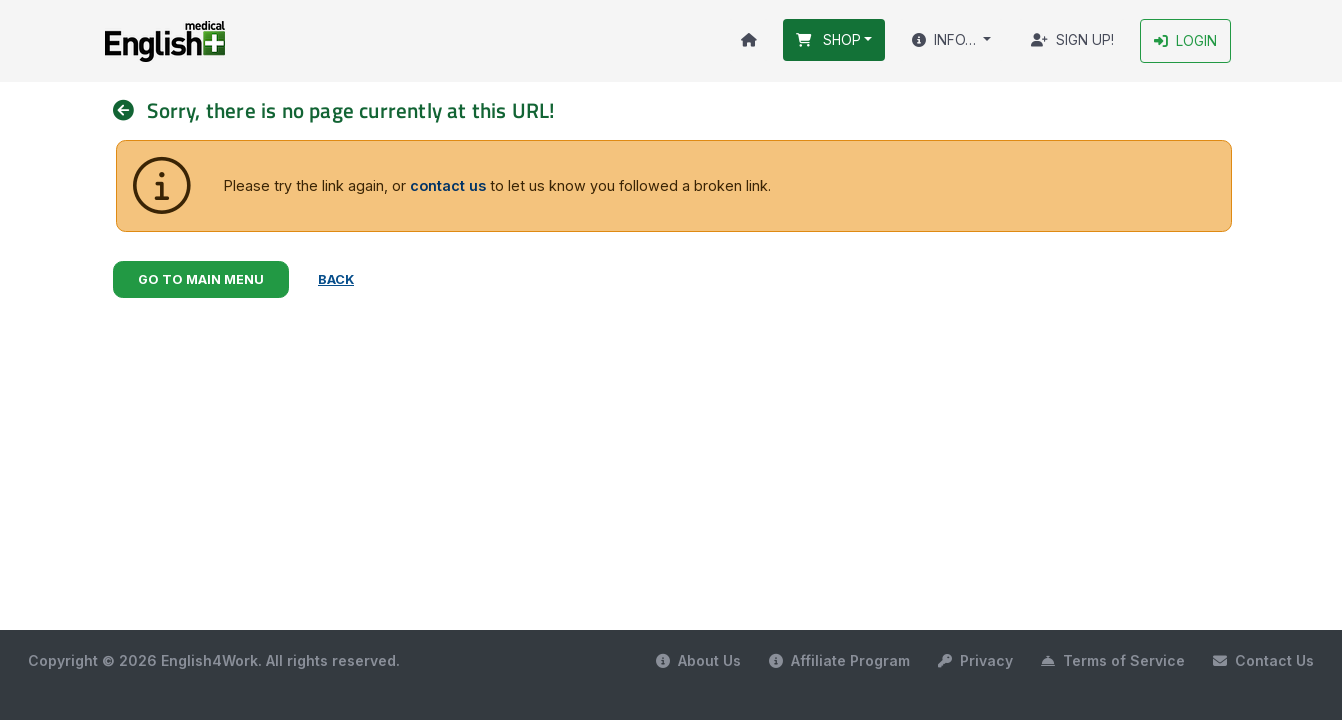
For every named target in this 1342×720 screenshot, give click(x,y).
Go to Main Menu (201, 279)
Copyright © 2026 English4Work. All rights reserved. (214, 660)
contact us (448, 185)
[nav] (130, 110)
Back (336, 279)
